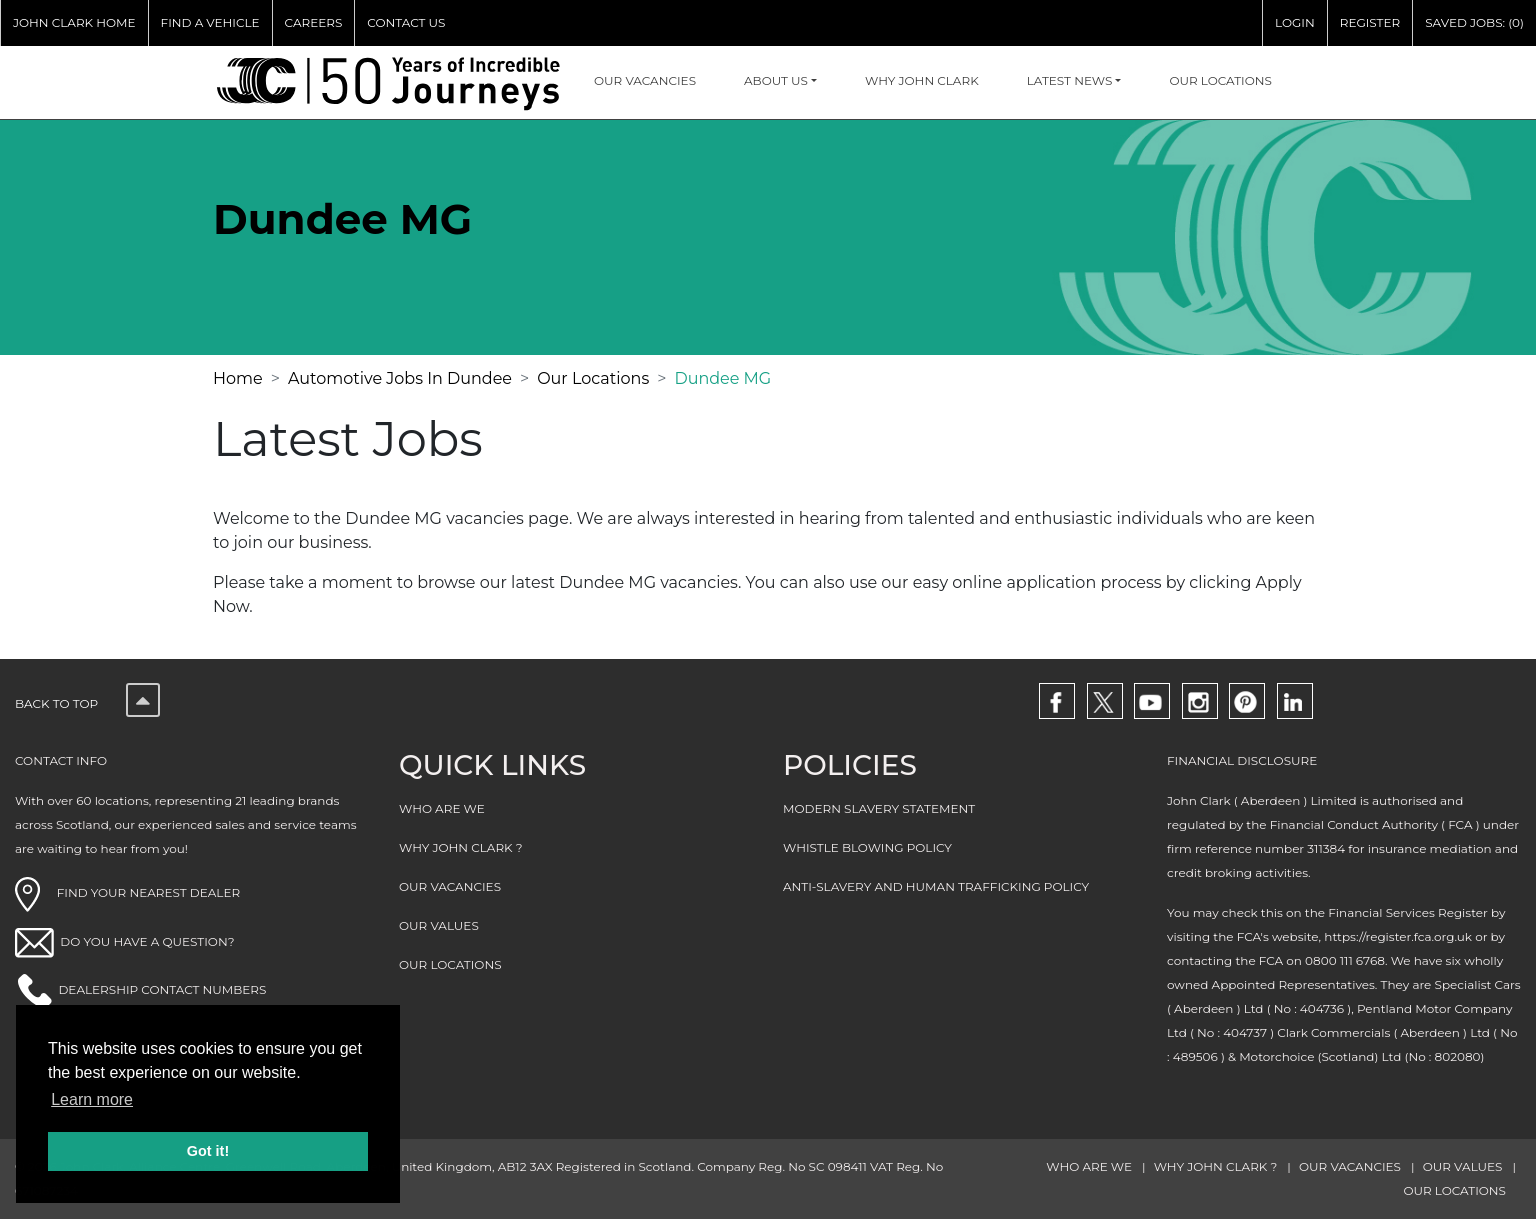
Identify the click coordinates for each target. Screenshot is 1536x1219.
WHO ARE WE (442, 808)
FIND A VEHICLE (210, 22)
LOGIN (1295, 22)
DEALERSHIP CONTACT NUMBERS (162, 989)
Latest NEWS (1070, 80)
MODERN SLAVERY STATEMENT (879, 808)
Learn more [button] (92, 1099)
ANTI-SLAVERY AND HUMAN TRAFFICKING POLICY (936, 886)
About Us (776, 80)
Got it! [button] (208, 1151)
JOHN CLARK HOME (74, 22)
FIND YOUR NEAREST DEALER (127, 892)
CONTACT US (406, 22)
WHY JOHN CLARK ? (461, 847)
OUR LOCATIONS (1220, 80)
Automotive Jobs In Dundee (400, 378)
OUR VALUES (439, 925)
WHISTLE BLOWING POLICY (867, 847)
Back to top (87, 703)
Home (238, 378)
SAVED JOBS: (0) (1474, 22)
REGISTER (1370, 22)
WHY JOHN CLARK (922, 80)
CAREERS (314, 22)
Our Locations (593, 378)
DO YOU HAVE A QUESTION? (147, 941)
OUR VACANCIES (645, 80)
